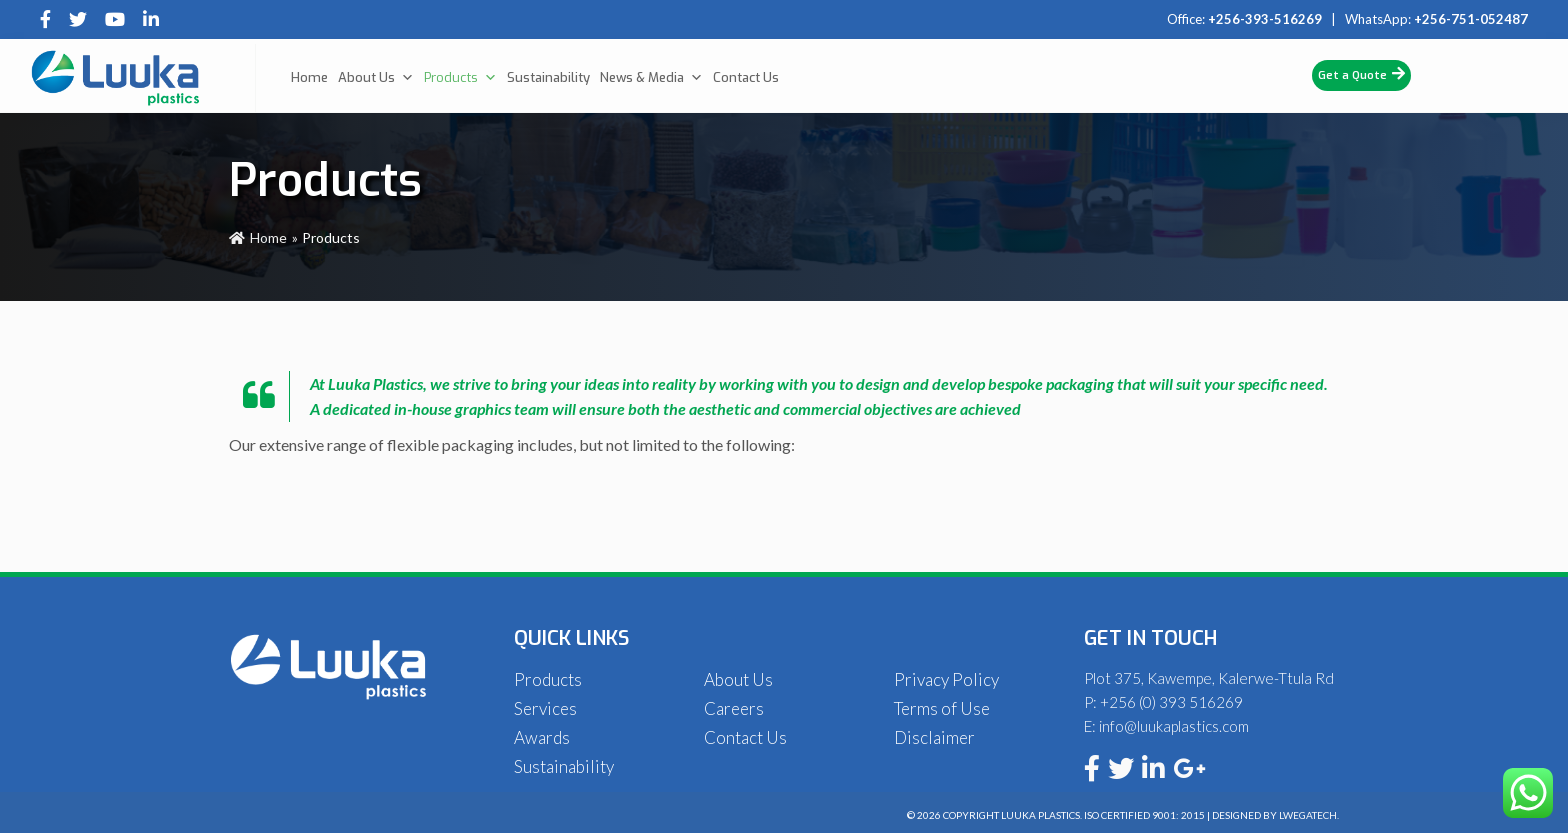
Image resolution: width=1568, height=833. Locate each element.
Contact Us (746, 77)
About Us (376, 78)
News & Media (651, 78)
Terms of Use (942, 708)
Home (309, 77)
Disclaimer (934, 737)
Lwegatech (1308, 815)
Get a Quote (1361, 74)
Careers (734, 708)
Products (460, 78)
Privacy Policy (946, 679)
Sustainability (548, 77)
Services (545, 708)
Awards (542, 737)
